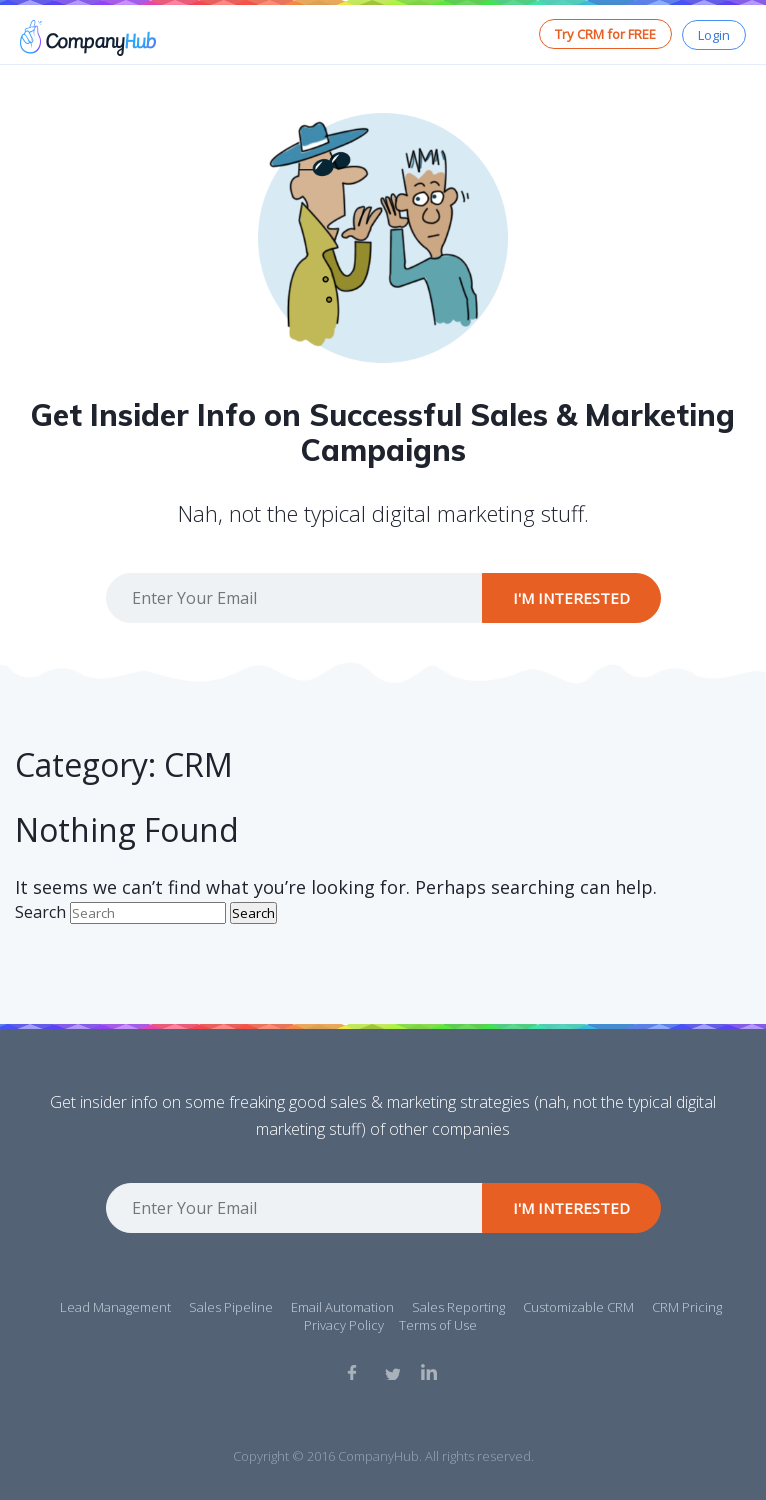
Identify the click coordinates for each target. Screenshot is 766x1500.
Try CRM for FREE (605, 34)
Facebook (355, 1372)
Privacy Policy (344, 1325)
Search (40, 912)
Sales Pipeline (231, 1307)
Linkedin (429, 1372)
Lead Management (115, 1307)
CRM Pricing (687, 1307)
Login (714, 35)
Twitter (392, 1372)
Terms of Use (438, 1325)
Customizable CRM (578, 1307)
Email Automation (342, 1307)
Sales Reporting (458, 1307)
